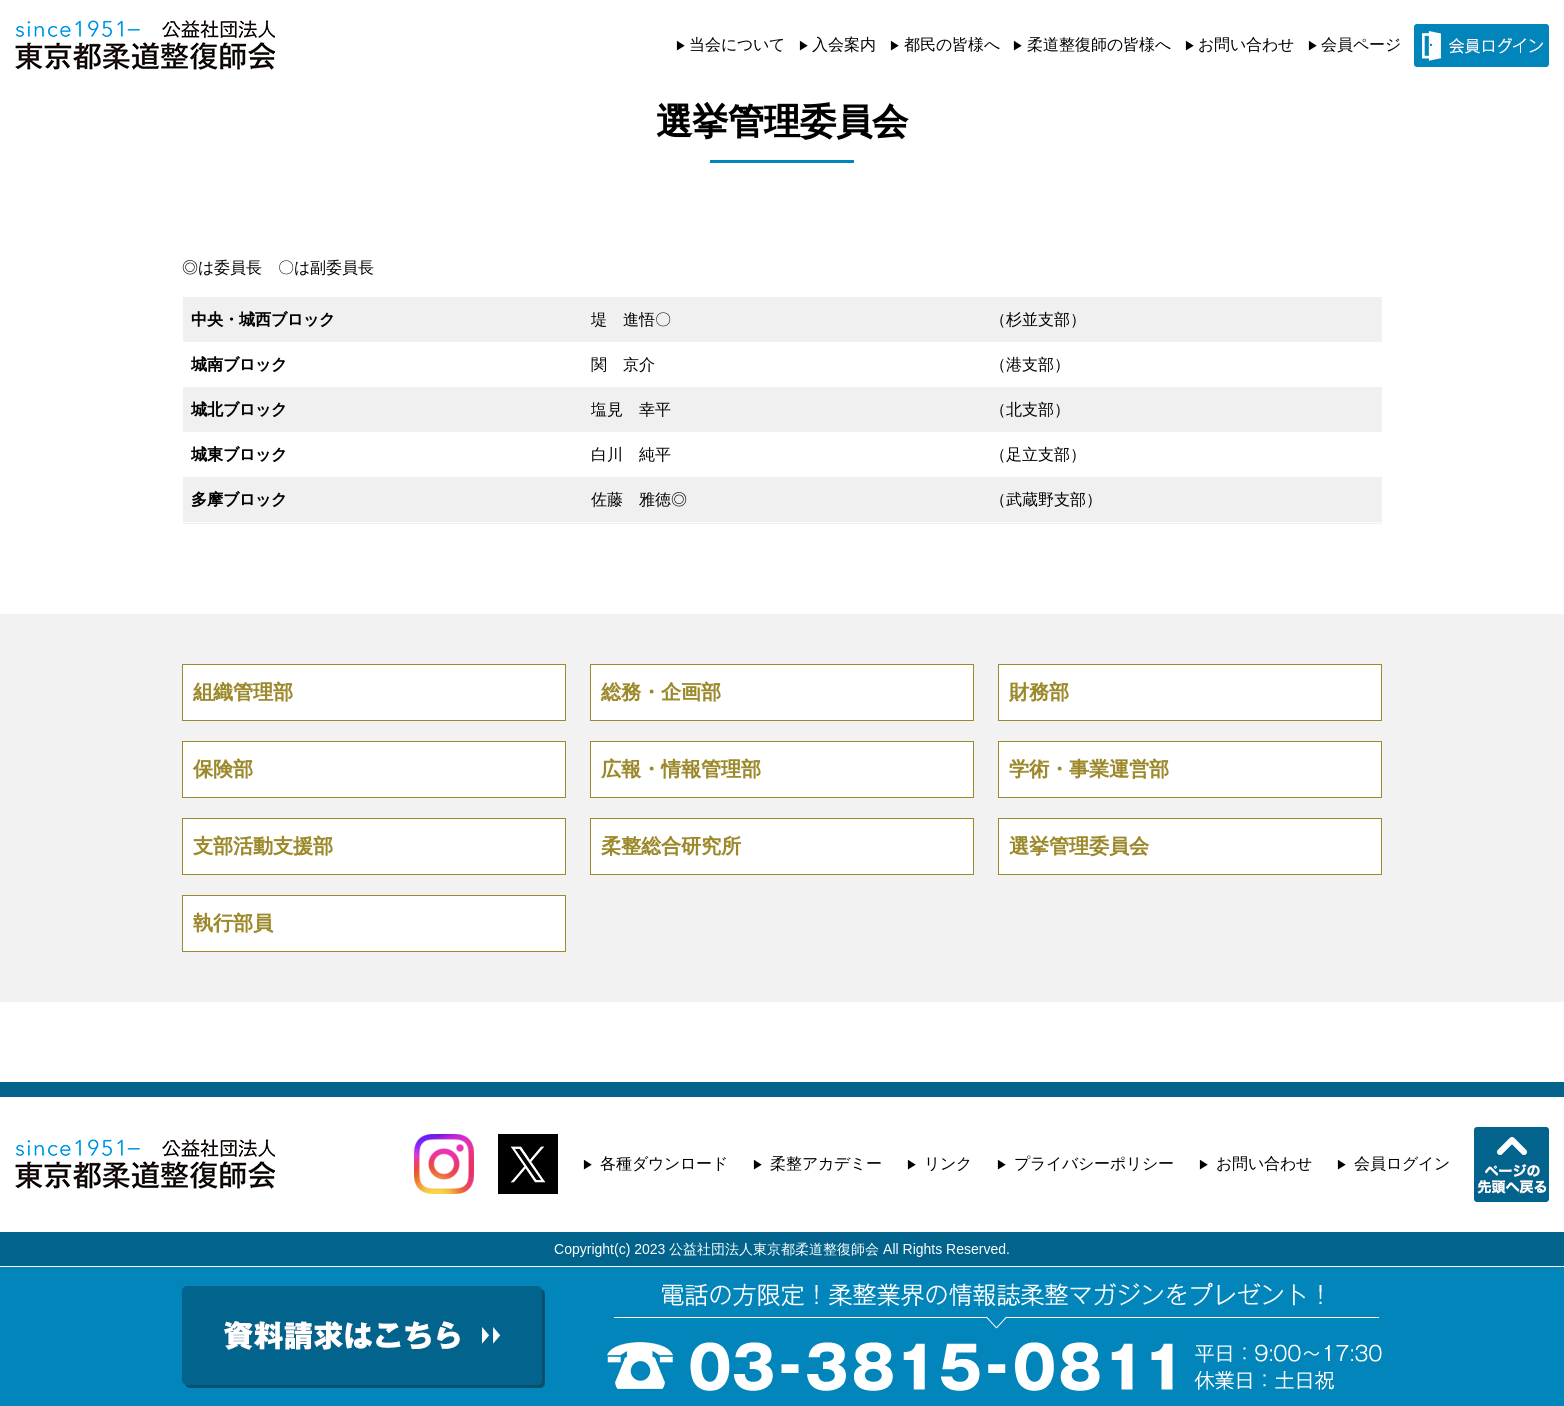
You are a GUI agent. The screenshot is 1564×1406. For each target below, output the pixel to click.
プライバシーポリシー (1094, 1163)
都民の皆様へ (952, 44)
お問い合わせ (1246, 44)
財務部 (1039, 692)
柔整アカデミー (826, 1163)
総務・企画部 (661, 692)
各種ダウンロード (664, 1163)
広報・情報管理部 (681, 769)
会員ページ (1361, 44)
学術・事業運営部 (1089, 769)
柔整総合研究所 (671, 846)
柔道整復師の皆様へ (1099, 44)
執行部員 (233, 923)
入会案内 (844, 44)
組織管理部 (243, 692)
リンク (948, 1163)
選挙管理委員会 (1079, 846)
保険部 (223, 769)
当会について (737, 44)
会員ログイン (1402, 1163)
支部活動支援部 (263, 846)
